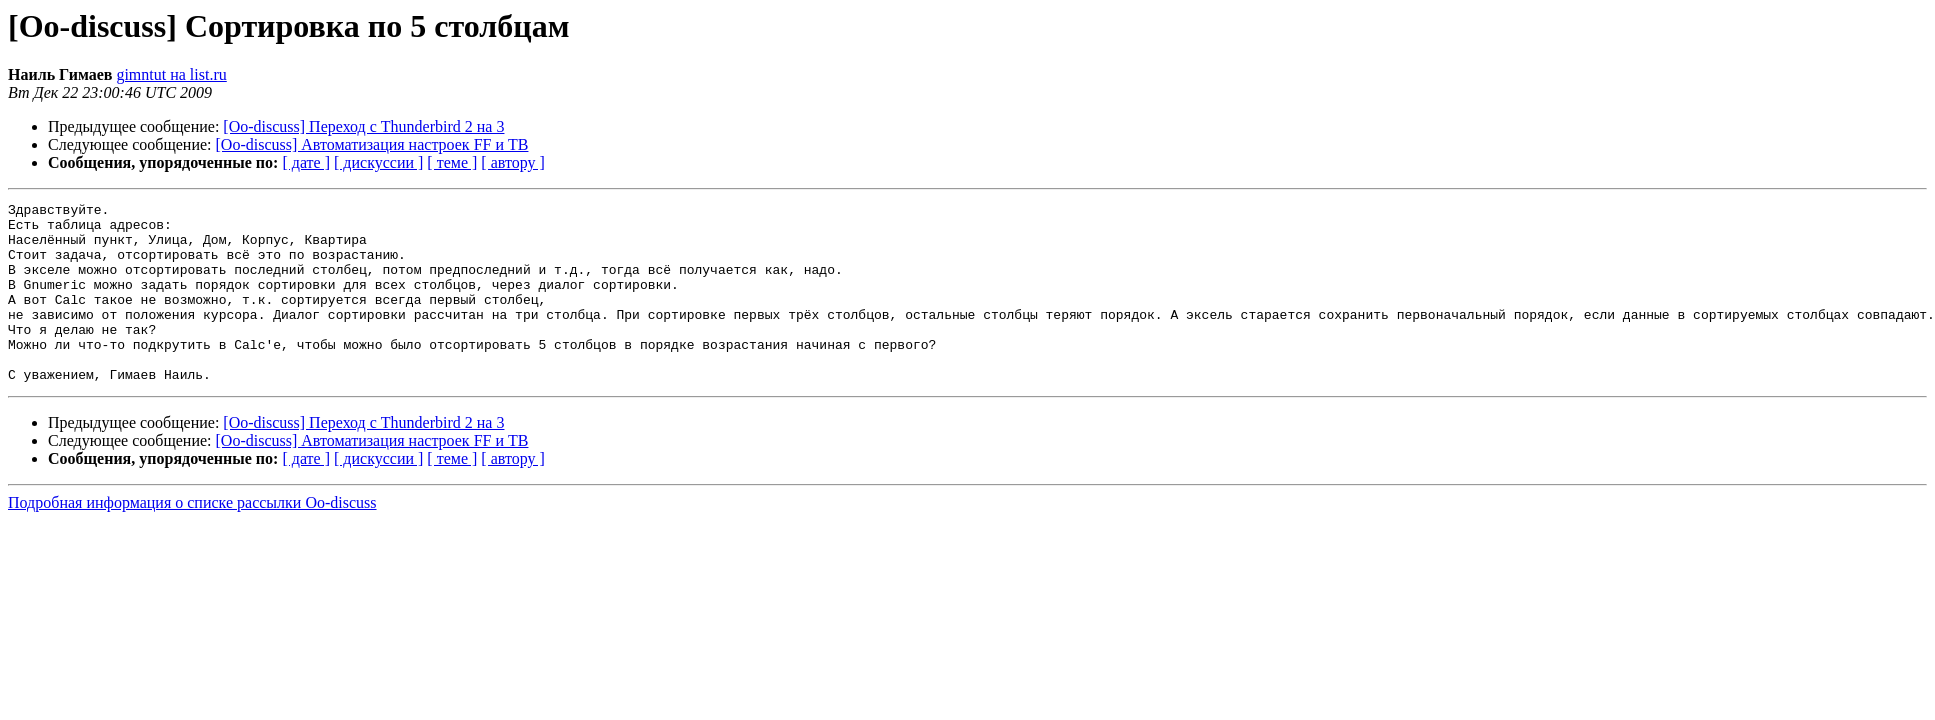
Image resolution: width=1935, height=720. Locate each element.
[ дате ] (306, 162)
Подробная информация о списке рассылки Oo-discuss (192, 538)
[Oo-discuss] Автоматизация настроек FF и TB (372, 144)
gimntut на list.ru (171, 74)
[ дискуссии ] (378, 162)
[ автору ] (512, 162)
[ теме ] (452, 162)
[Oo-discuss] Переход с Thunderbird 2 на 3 (363, 126)
